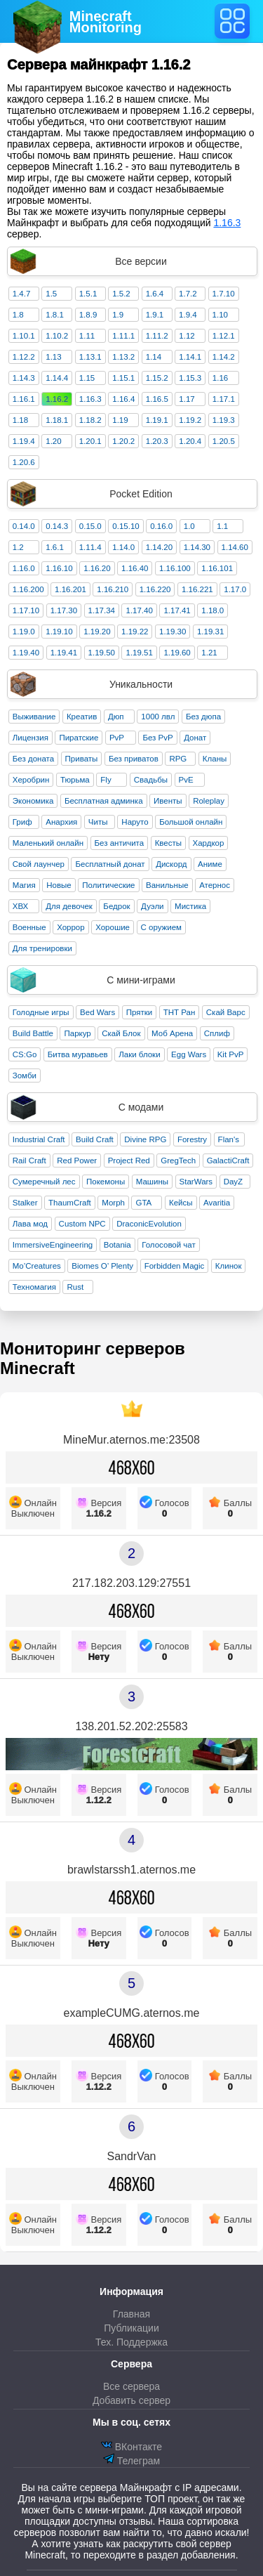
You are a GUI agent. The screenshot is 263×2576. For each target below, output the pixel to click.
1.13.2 (123, 357)
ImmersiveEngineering (53, 1245)
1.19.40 (26, 652)
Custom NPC (82, 1224)
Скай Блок (121, 1033)
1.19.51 (139, 652)
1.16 (220, 378)
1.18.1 (57, 420)
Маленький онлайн (48, 843)
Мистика (190, 906)
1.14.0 (123, 547)
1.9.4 (188, 314)
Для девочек (69, 906)
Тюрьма (75, 780)
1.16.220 (155, 589)
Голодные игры (41, 1012)
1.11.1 (123, 336)
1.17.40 (139, 610)
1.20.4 (190, 441)
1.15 (87, 378)
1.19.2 (190, 420)
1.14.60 (235, 547)
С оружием (161, 927)
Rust (75, 1287)
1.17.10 (26, 610)
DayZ (233, 1181)
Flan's (228, 1139)
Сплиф (217, 1033)
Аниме (210, 864)
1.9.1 (155, 314)
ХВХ (21, 906)
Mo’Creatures (37, 1266)
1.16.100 (175, 568)
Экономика (33, 801)
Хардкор (208, 843)
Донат (195, 737)
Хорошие (112, 927)
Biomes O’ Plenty (102, 1266)
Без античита (119, 843)
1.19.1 (157, 420)
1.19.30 (172, 631)
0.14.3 (57, 526)
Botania (117, 1245)
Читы (98, 822)
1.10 (220, 314)
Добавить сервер (131, 2400)
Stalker (25, 1202)
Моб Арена (172, 1033)
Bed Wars (97, 1012)
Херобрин (31, 780)
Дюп (116, 716)
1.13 (53, 357)
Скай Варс (225, 1012)
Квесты (168, 843)
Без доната (33, 758)
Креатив (82, 716)
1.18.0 (212, 610)
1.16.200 (28, 589)
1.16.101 (217, 568)
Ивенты (168, 801)
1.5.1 (88, 293)
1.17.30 (63, 610)
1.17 (186, 399)
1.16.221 (197, 589)
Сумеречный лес (44, 1181)
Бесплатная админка (104, 801)
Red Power (77, 1160)
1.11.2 (157, 336)
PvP (116, 737)
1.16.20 (96, 568)
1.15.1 (123, 378)
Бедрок (116, 906)
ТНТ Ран (179, 1012)
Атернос (214, 885)
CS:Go (25, 1054)
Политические (108, 885)
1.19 (120, 420)
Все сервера (131, 2386)
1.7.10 (224, 293)
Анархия (61, 822)
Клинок (228, 1266)
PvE (186, 780)
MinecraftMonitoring (105, 22)
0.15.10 (125, 526)
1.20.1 (90, 441)
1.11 (87, 336)
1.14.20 (159, 547)
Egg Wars (188, 1054)
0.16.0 (161, 526)
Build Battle (33, 1033)
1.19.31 (210, 631)
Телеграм (131, 2459)
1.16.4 (123, 399)
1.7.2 (188, 293)
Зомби (24, 1075)
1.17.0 (235, 589)
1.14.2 (224, 357)
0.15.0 (90, 526)
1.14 (153, 357)
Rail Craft (29, 1160)
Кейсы (181, 1202)
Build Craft (95, 1139)
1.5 (51, 293)
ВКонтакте (131, 2445)
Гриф (22, 822)
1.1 (222, 526)
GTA (143, 1202)
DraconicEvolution (149, 1224)
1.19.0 (24, 631)
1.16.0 (24, 568)
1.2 (18, 547)
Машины (152, 1181)
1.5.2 (121, 293)
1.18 (20, 420)
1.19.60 (176, 652)
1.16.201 (70, 589)
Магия (24, 885)
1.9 (117, 314)
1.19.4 (24, 441)
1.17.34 (101, 610)
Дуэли (152, 906)
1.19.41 (63, 652)
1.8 (18, 314)
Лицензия (30, 737)
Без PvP (157, 737)
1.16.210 (112, 589)
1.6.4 (155, 293)
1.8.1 (55, 314)
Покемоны (105, 1181)
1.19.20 (96, 631)
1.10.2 (57, 336)
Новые (58, 885)
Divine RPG (145, 1139)
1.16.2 (57, 399)
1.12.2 (24, 357)
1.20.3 (157, 441)
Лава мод (30, 1224)
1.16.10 (59, 568)
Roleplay (208, 801)
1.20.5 (224, 441)
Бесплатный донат (109, 864)
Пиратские (78, 737)
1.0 (189, 526)
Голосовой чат (169, 1245)
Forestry (192, 1139)
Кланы (215, 758)
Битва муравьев (78, 1054)
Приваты (81, 758)
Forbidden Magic (174, 1266)
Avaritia (216, 1202)
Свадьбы (151, 780)
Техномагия (34, 1287)
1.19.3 (224, 420)
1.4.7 (22, 293)
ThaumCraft (69, 1202)
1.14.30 (197, 547)
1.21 (209, 652)
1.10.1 (24, 336)
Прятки (139, 1012)
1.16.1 (24, 399)
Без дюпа (203, 716)
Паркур (77, 1033)
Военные (29, 927)
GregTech (178, 1160)
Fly (105, 780)
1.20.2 (123, 441)
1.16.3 (227, 222)
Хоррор (71, 927)
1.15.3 (190, 378)
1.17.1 (224, 399)
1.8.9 (88, 314)
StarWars (196, 1181)
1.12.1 (224, 336)
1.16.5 (157, 399)
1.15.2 (157, 378)
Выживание (34, 716)
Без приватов (134, 758)
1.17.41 (176, 610)
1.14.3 (24, 378)
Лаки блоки (139, 1054)
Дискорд (171, 864)
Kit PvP (230, 1054)
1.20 (53, 441)
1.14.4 (57, 378)
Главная (131, 2314)
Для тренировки (42, 948)
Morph (113, 1202)
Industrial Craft (39, 1139)
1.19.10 (59, 631)
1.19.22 (134, 631)
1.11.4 (90, 547)
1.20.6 (24, 462)
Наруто (134, 822)
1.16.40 (134, 568)
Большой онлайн (190, 822)
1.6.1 (55, 547)
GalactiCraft (228, 1160)
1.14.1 (190, 357)
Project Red (129, 1160)
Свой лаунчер (39, 864)
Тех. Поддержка (131, 2342)
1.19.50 (101, 652)
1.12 (186, 336)
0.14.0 (24, 526)
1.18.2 (90, 420)
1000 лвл (158, 716)
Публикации (131, 2328)
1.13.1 (90, 357)
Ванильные (167, 885)
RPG (178, 758)
